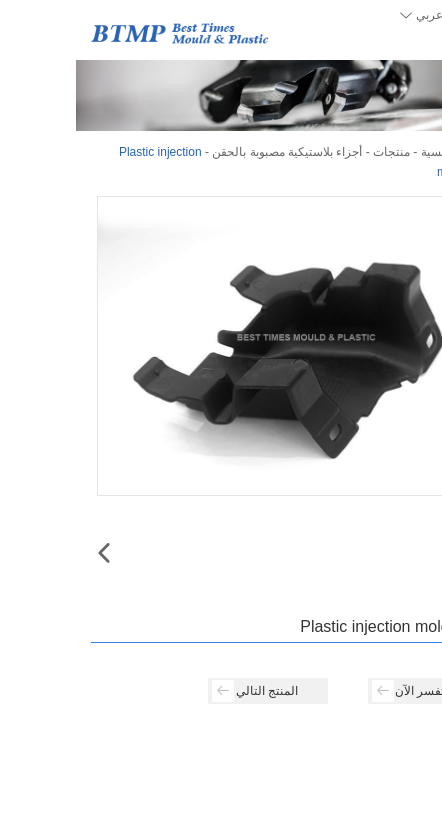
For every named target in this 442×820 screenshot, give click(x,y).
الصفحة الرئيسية (386, 152)
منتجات (315, 152)
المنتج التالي (179, 691)
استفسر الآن (339, 691)
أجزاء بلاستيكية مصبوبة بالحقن (211, 152)
